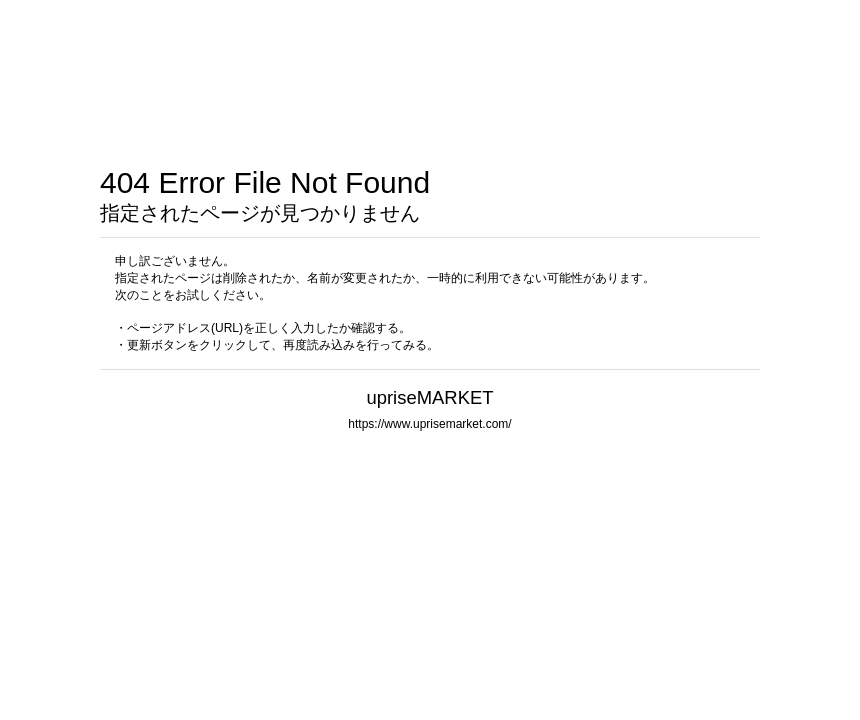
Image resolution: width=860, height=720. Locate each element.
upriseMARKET (429, 397)
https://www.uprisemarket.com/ (429, 424)
